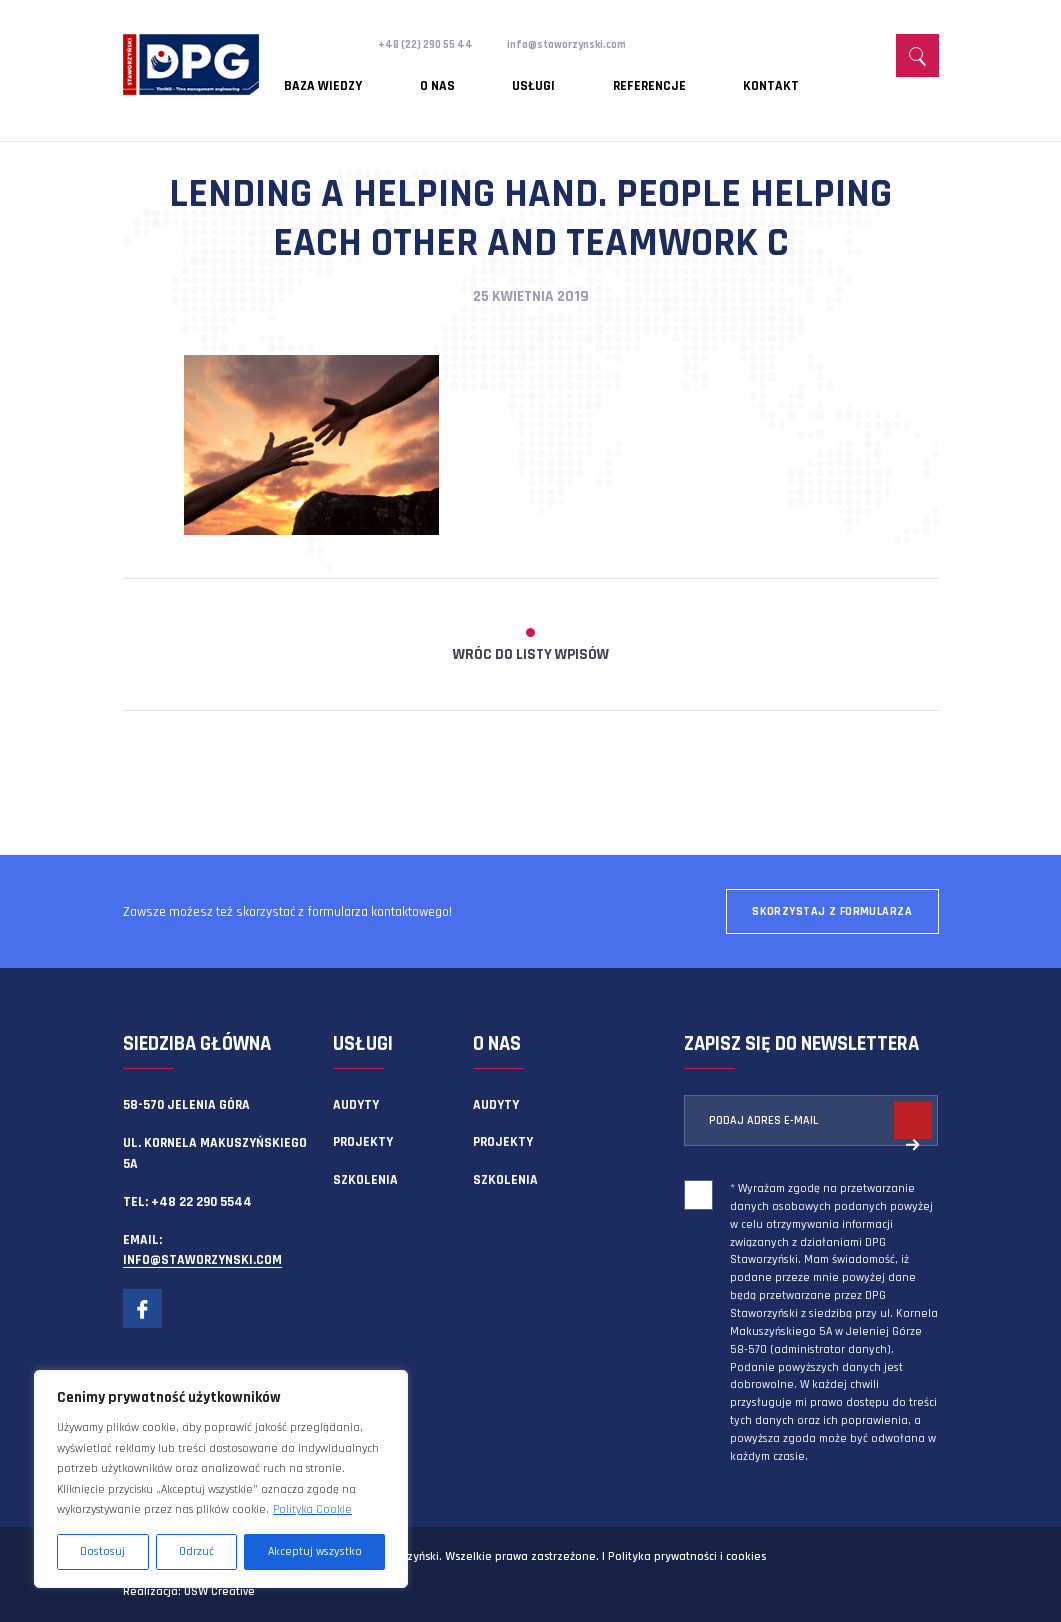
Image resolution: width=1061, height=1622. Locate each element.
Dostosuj (102, 1551)
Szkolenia (365, 1180)
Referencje (553, 75)
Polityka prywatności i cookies (687, 1556)
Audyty (356, 1105)
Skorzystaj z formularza (832, 911)
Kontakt (643, 75)
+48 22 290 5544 (201, 1202)
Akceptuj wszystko (315, 1551)
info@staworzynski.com (595, 44)
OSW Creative (219, 1591)
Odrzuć (196, 1551)
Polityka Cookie (312, 1509)
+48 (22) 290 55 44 (434, 44)
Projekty (363, 1142)
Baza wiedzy (323, 75)
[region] (221, 1479)
